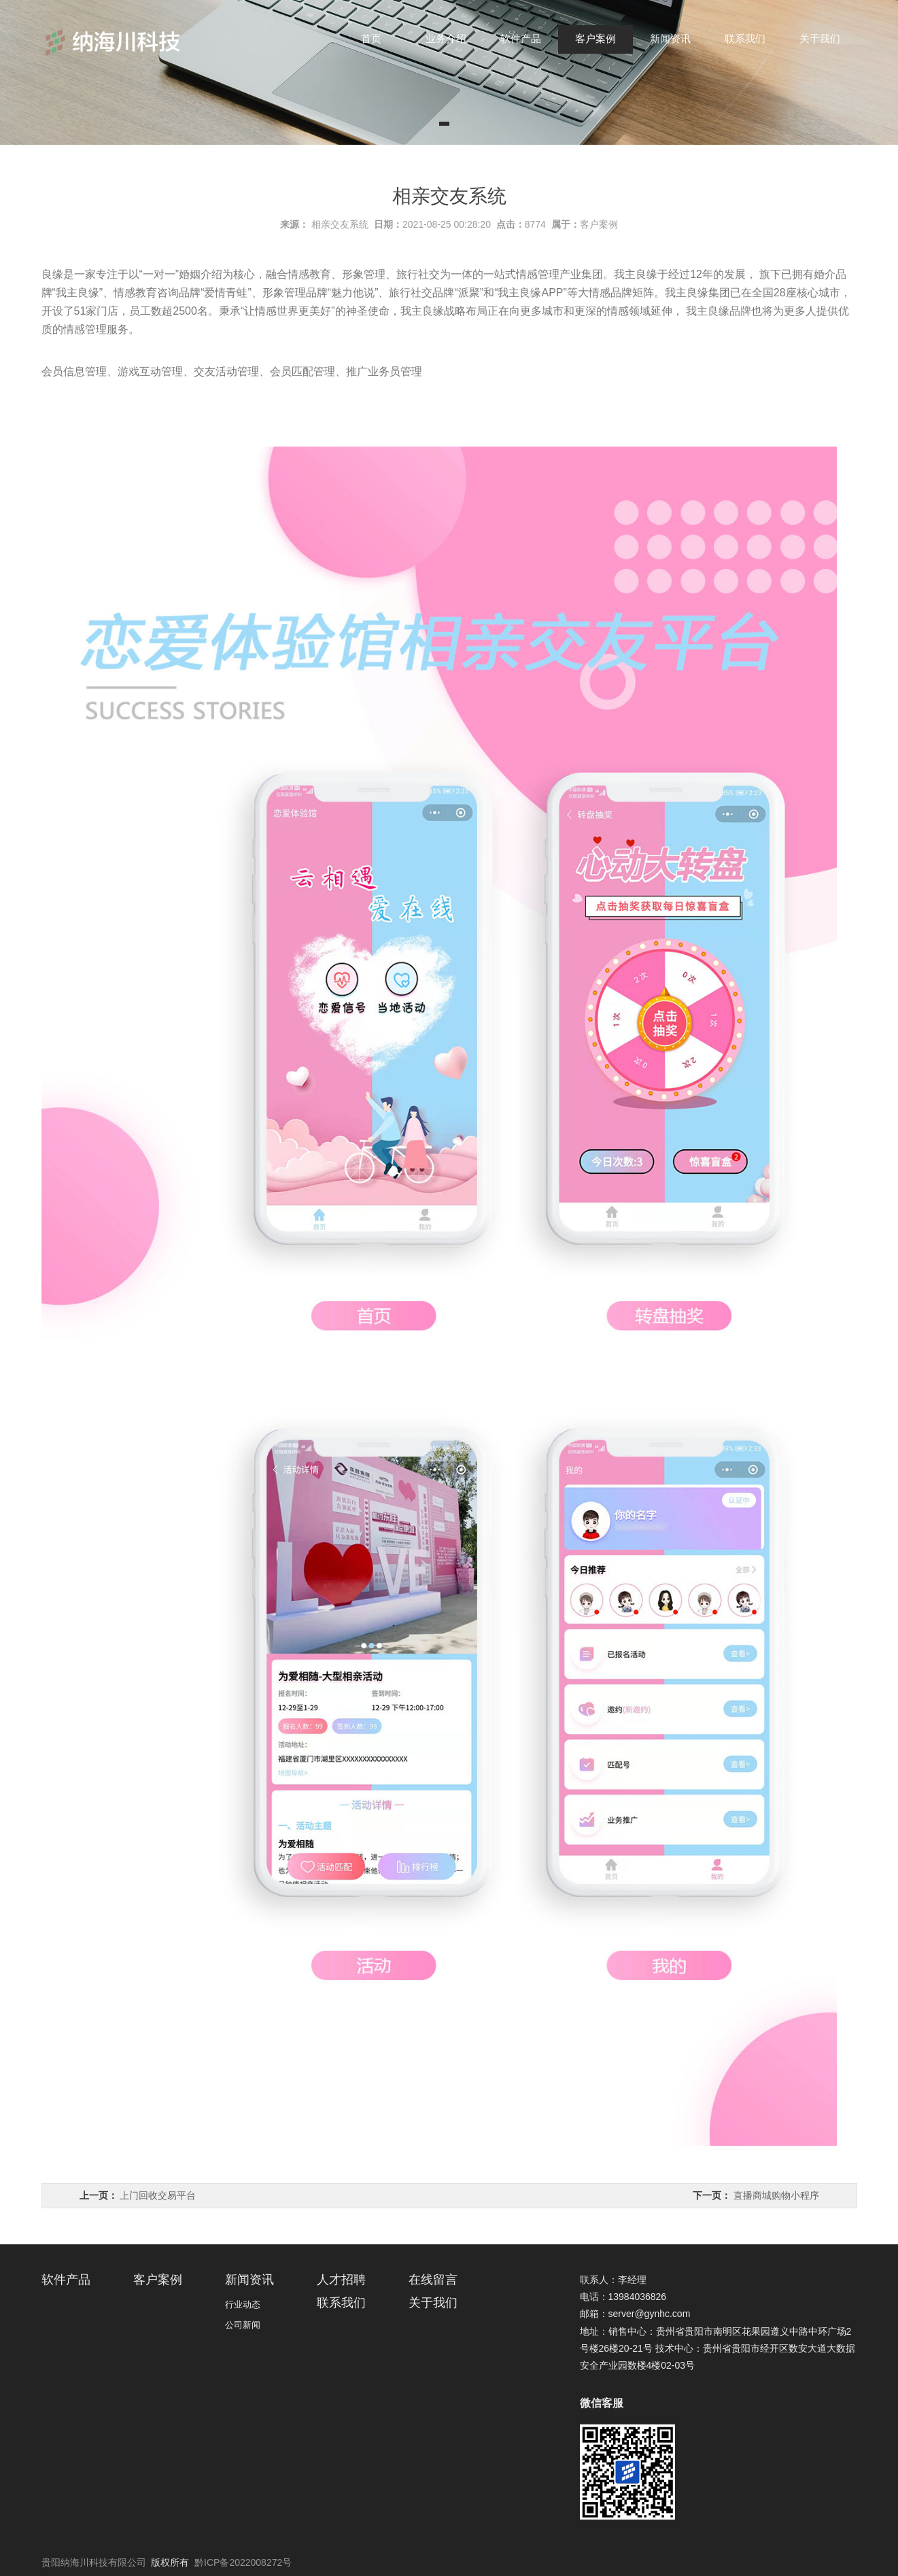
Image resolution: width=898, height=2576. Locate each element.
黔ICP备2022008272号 (243, 2562)
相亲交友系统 (339, 224)
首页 (371, 38)
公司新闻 (242, 2325)
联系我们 (745, 38)
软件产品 (520, 38)
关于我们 (819, 38)
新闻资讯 (670, 38)
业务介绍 (446, 38)
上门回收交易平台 (158, 2195)
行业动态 (242, 2304)
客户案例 (595, 38)
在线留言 (433, 2279)
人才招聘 (341, 2279)
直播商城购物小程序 (776, 2195)
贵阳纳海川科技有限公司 (93, 2562)
